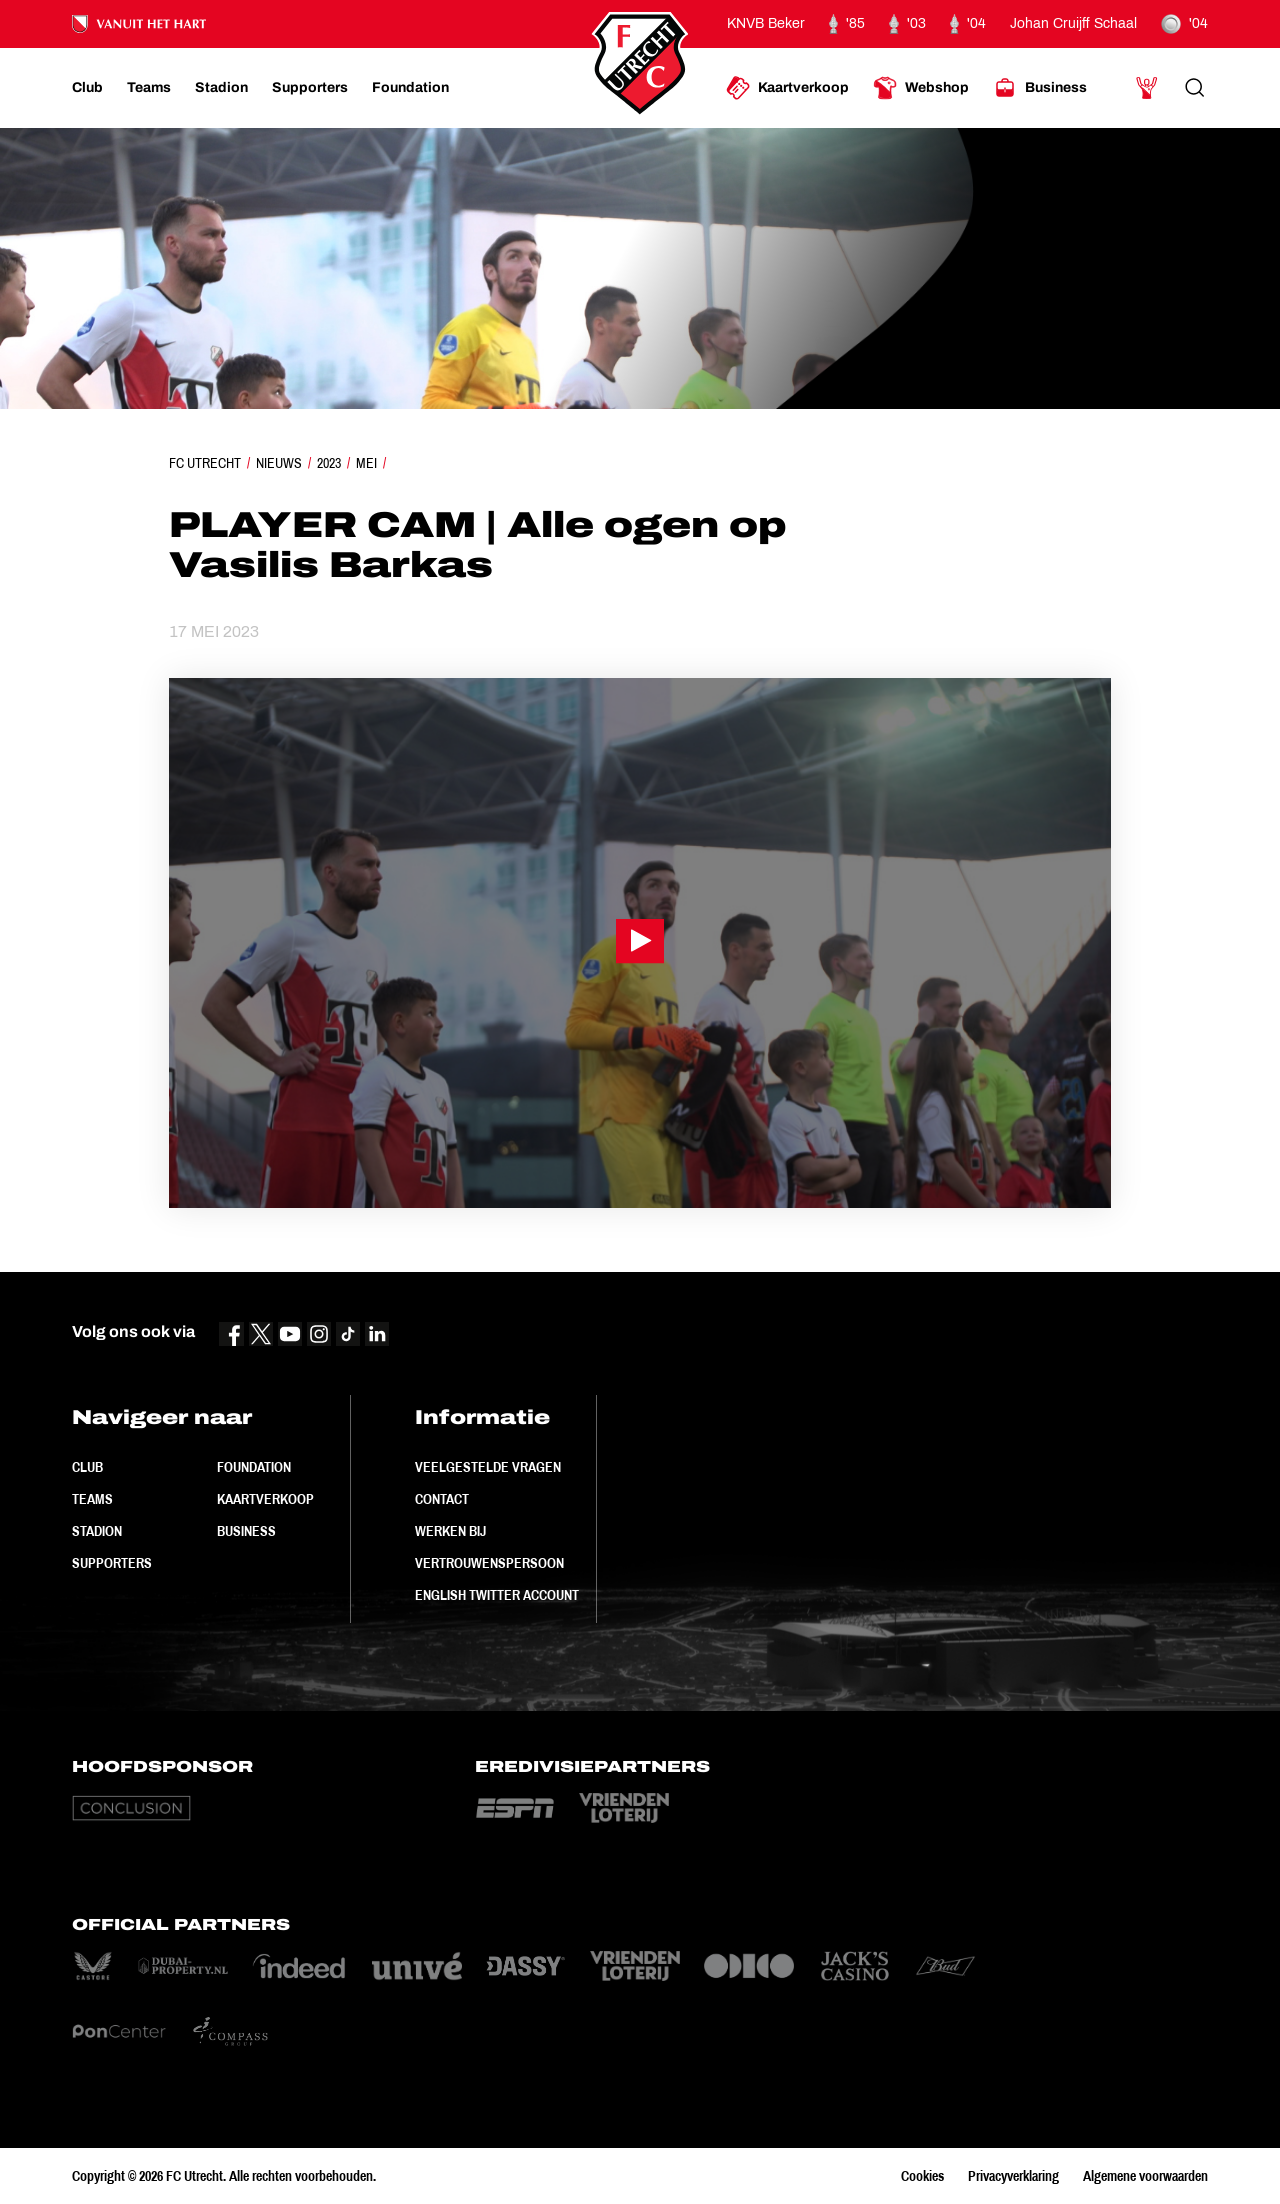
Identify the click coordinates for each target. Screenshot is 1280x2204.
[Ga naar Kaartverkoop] (787, 88)
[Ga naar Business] (1040, 88)
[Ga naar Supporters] (310, 88)
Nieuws (279, 463)
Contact (442, 1499)
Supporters (112, 1563)
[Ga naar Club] (87, 88)
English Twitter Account (497, 1595)
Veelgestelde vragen (488, 1467)
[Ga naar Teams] (149, 88)
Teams (92, 1499)
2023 (329, 463)
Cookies (922, 2176)
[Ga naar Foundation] (410, 88)
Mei (366, 463)
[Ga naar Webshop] (921, 88)
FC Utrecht (205, 463)
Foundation (254, 1467)
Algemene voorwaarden (1145, 2176)
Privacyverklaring (1013, 2176)
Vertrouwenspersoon (489, 1563)
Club (87, 1467)
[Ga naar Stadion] (221, 88)
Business (246, 1531)
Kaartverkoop (265, 1499)
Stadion (97, 1531)
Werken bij (450, 1531)
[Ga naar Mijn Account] (1147, 88)
